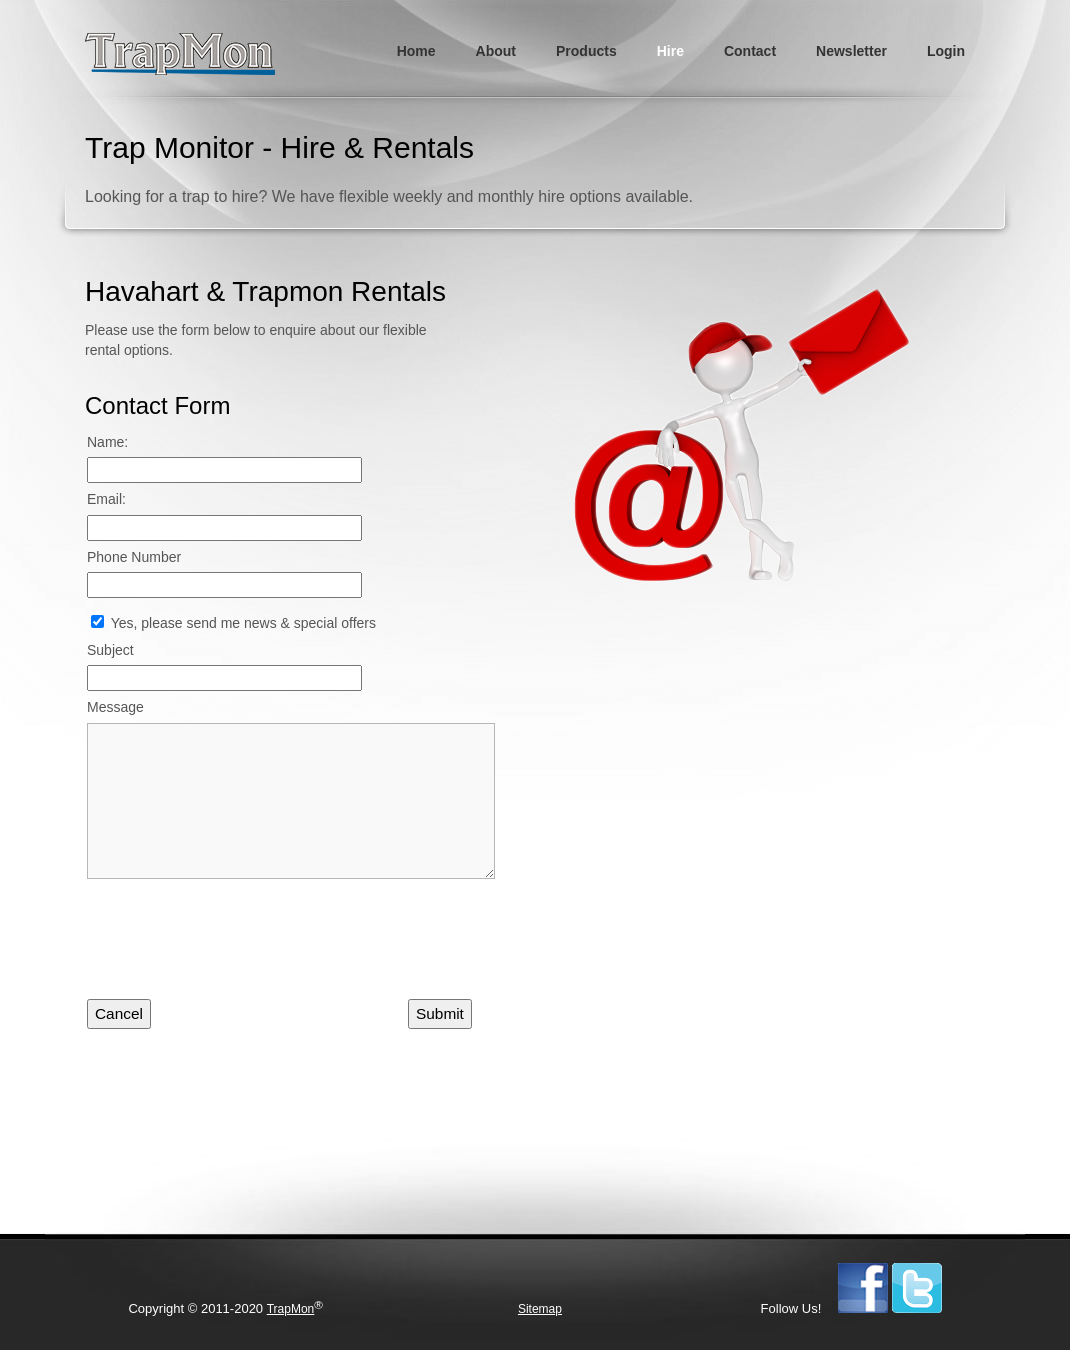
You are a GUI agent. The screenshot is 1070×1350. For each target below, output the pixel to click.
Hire (670, 51)
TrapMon (291, 1309)
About (496, 51)
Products (586, 51)
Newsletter (851, 51)
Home (416, 51)
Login (946, 51)
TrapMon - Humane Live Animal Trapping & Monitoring (188, 54)
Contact (750, 51)
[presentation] (239, 946)
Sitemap (540, 1309)
